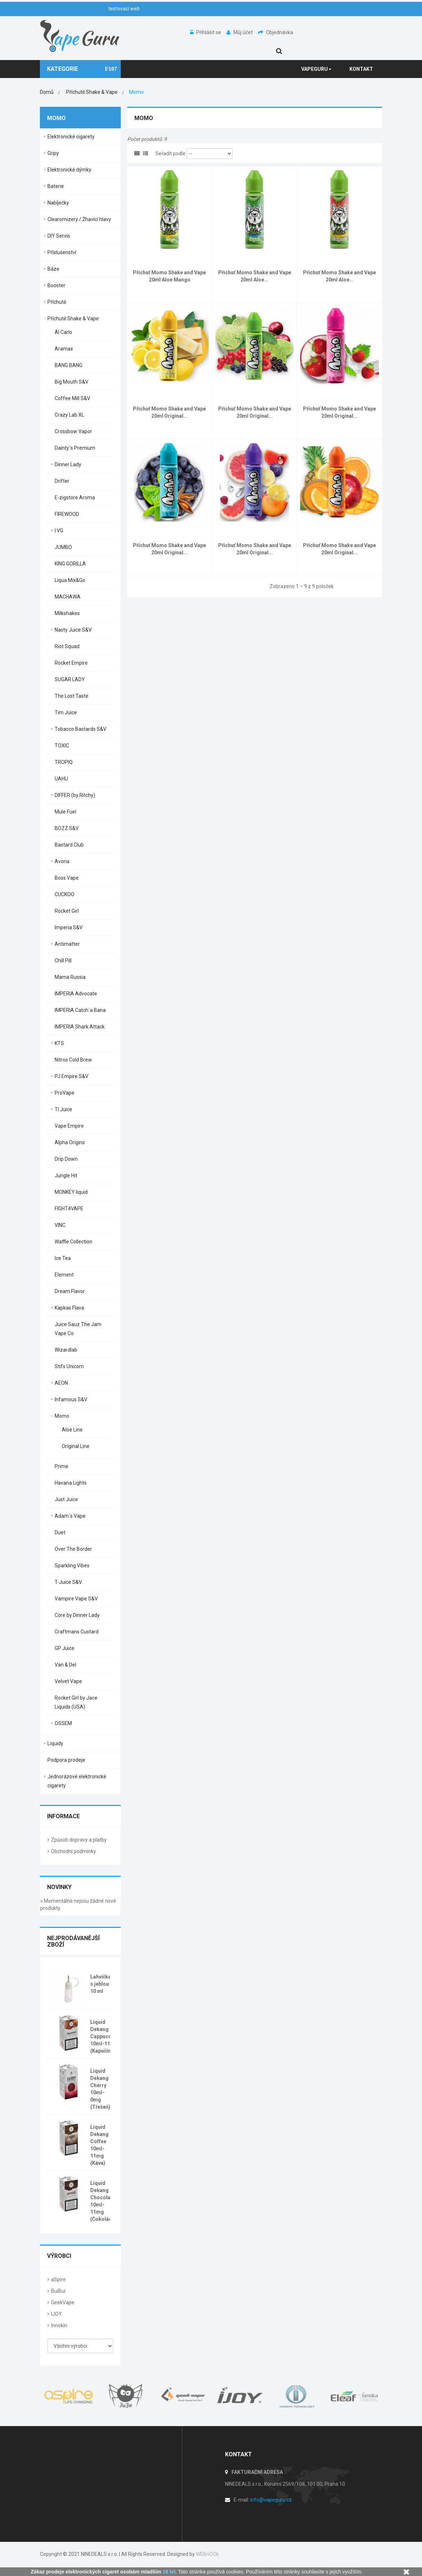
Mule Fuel (65, 812)
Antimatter (67, 944)
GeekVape (62, 2302)
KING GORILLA (70, 564)
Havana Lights (71, 1483)
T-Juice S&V (68, 1582)
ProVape (64, 1093)
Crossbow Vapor (73, 431)
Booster (56, 285)
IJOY (56, 2314)
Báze (53, 269)
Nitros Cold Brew (73, 1060)
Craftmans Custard (76, 1632)
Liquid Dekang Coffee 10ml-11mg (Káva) (99, 2145)
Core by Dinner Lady (77, 1615)
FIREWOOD (67, 514)
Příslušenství (61, 252)
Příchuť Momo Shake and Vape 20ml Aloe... (254, 276)
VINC (60, 1225)
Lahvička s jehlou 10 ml (100, 1984)
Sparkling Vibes (72, 1565)
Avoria (62, 861)
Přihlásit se (206, 32)
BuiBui (58, 2291)
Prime (61, 1466)
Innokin (59, 2325)
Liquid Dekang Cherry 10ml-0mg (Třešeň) (100, 2089)
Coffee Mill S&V (72, 398)
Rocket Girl (67, 911)
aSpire (58, 2279)
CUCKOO (64, 894)
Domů (47, 92)
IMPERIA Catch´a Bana (80, 1010)
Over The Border (73, 1549)
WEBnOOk (207, 2554)
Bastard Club (69, 845)
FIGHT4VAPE (69, 1208)
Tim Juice (66, 712)
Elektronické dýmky (69, 170)
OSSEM (63, 1723)
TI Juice (63, 1109)
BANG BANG (68, 365)
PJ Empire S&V (71, 1076)
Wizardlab (66, 1350)
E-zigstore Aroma (75, 497)
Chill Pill (63, 960)
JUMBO (63, 547)
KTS (59, 1043)
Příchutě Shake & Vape (73, 318)
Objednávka (275, 32)
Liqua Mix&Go (70, 580)
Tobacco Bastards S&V (80, 729)
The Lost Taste (71, 696)
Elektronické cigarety (71, 136)
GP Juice (64, 1648)
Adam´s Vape (70, 1516)
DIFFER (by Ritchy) (75, 795)
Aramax (64, 349)
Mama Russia (70, 977)
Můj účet (240, 32)
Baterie (55, 186)
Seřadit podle (170, 153)
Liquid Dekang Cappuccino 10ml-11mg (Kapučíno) (104, 2036)
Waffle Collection (73, 1242)
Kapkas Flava (69, 1308)
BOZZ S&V (67, 828)
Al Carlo (63, 332)
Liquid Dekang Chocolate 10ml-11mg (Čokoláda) (103, 2201)
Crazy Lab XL (69, 415)
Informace (63, 1816)
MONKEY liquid (71, 1192)
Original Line (76, 1446)
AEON (61, 1383)
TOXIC (62, 745)
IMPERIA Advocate (76, 993)
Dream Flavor (70, 1291)
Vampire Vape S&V (76, 1598)
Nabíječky (58, 203)
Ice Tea (63, 1258)
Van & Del (65, 1665)
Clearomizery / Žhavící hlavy (79, 219)
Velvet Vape (68, 1681)
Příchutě (56, 302)
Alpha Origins (70, 1142)
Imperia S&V (69, 927)
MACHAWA (68, 597)
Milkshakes (67, 613)
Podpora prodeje (66, 1760)
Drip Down (66, 1159)
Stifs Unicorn (69, 1366)
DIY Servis (58, 236)
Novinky (59, 1887)
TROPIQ (64, 762)
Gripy (53, 153)
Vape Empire (69, 1126)
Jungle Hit (66, 1175)
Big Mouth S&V (71, 382)
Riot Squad (67, 646)
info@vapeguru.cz (271, 2500)
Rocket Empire (71, 663)
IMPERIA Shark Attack (80, 1027)
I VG (59, 530)
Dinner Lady (68, 464)
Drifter (62, 481)
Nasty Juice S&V (73, 630)
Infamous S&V (71, 1399)
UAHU (61, 778)
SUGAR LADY (70, 679)
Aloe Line (72, 1430)
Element (64, 1275)
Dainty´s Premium (75, 448)
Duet (60, 1532)
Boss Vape (67, 878)
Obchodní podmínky (73, 1851)
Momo (62, 1416)
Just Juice (66, 1499)
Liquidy (55, 1743)
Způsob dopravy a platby (79, 1840)
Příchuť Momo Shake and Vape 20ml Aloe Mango (169, 276)
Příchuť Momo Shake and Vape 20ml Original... (169, 412)
